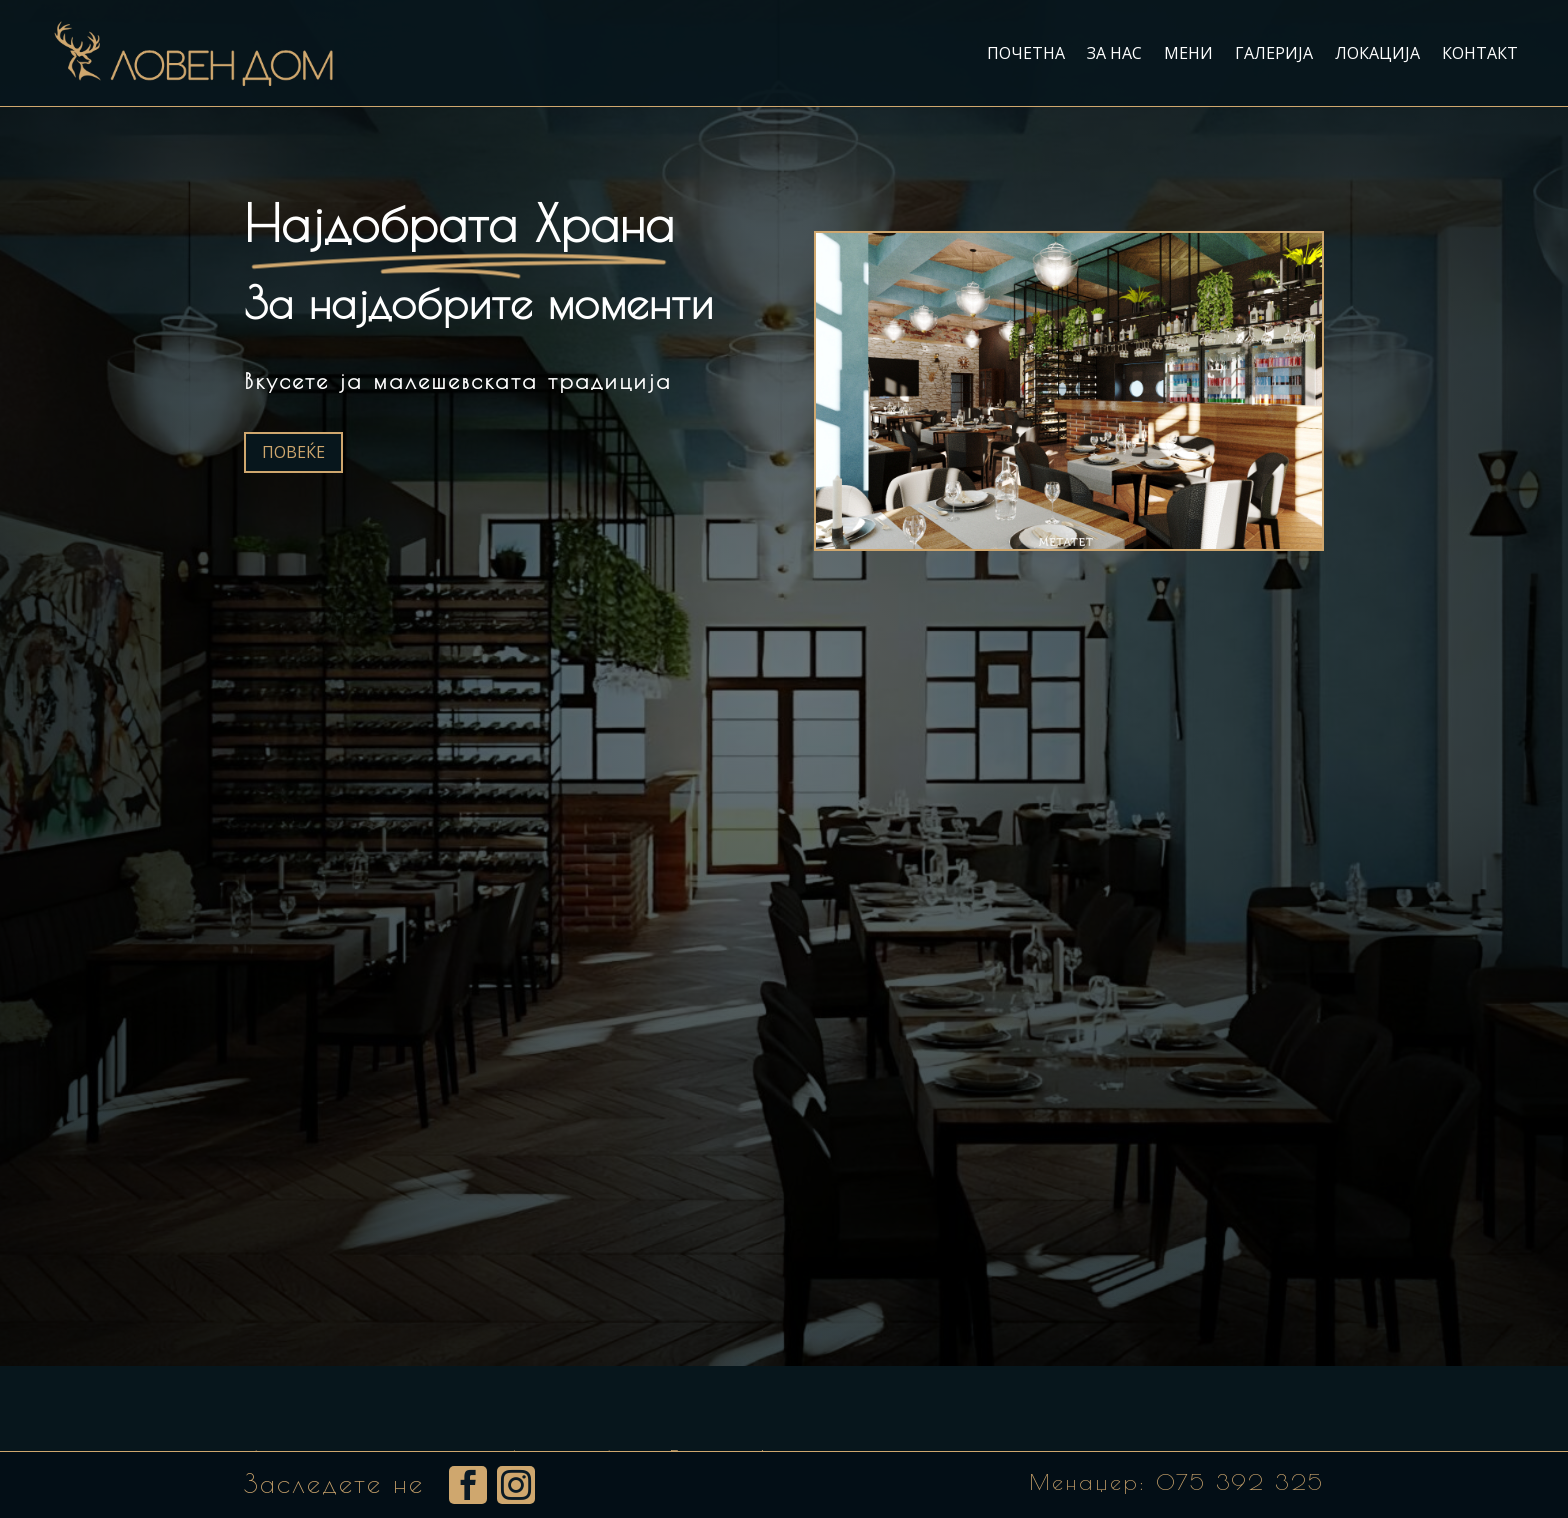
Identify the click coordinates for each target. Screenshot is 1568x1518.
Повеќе (293, 452)
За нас (1114, 53)
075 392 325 (1240, 1482)
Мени (1188, 53)
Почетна (1026, 53)
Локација (1377, 53)
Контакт (1480, 53)
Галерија (1274, 53)
